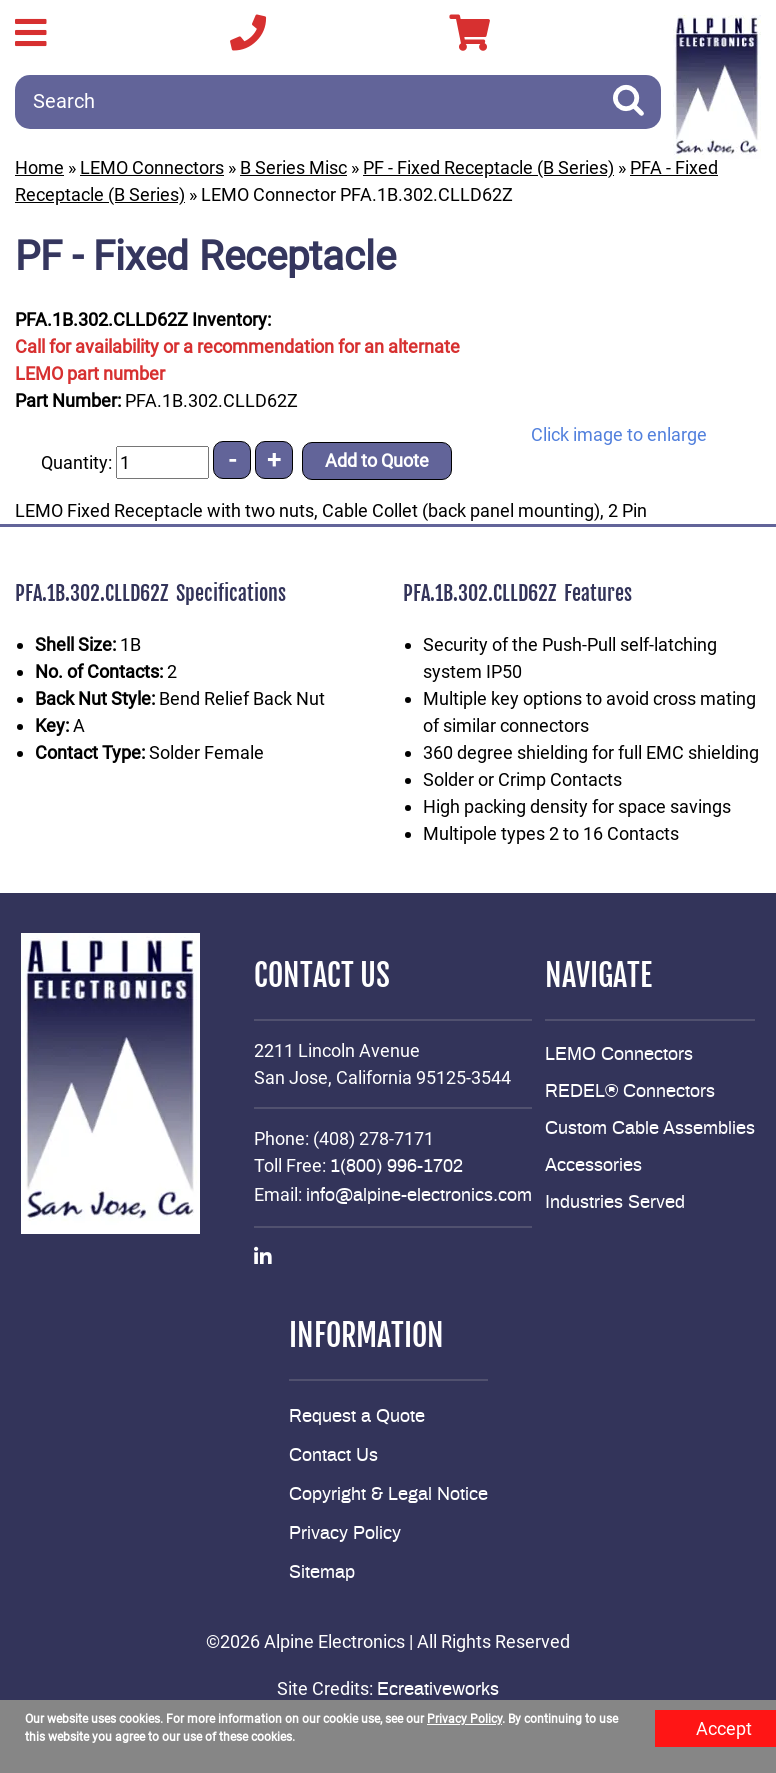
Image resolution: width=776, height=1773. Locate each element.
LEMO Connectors (152, 167)
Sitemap (322, 1573)
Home (39, 167)
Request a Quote (357, 1417)
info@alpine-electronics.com (419, 1196)
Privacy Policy (345, 1534)
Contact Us (333, 1456)
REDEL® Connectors (630, 1092)
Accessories (593, 1166)
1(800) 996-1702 (396, 1167)
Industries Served (615, 1203)
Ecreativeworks (438, 1690)
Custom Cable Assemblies (650, 1129)
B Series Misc (293, 167)
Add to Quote (377, 460)
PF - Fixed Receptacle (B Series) (488, 167)
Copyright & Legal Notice (388, 1495)
